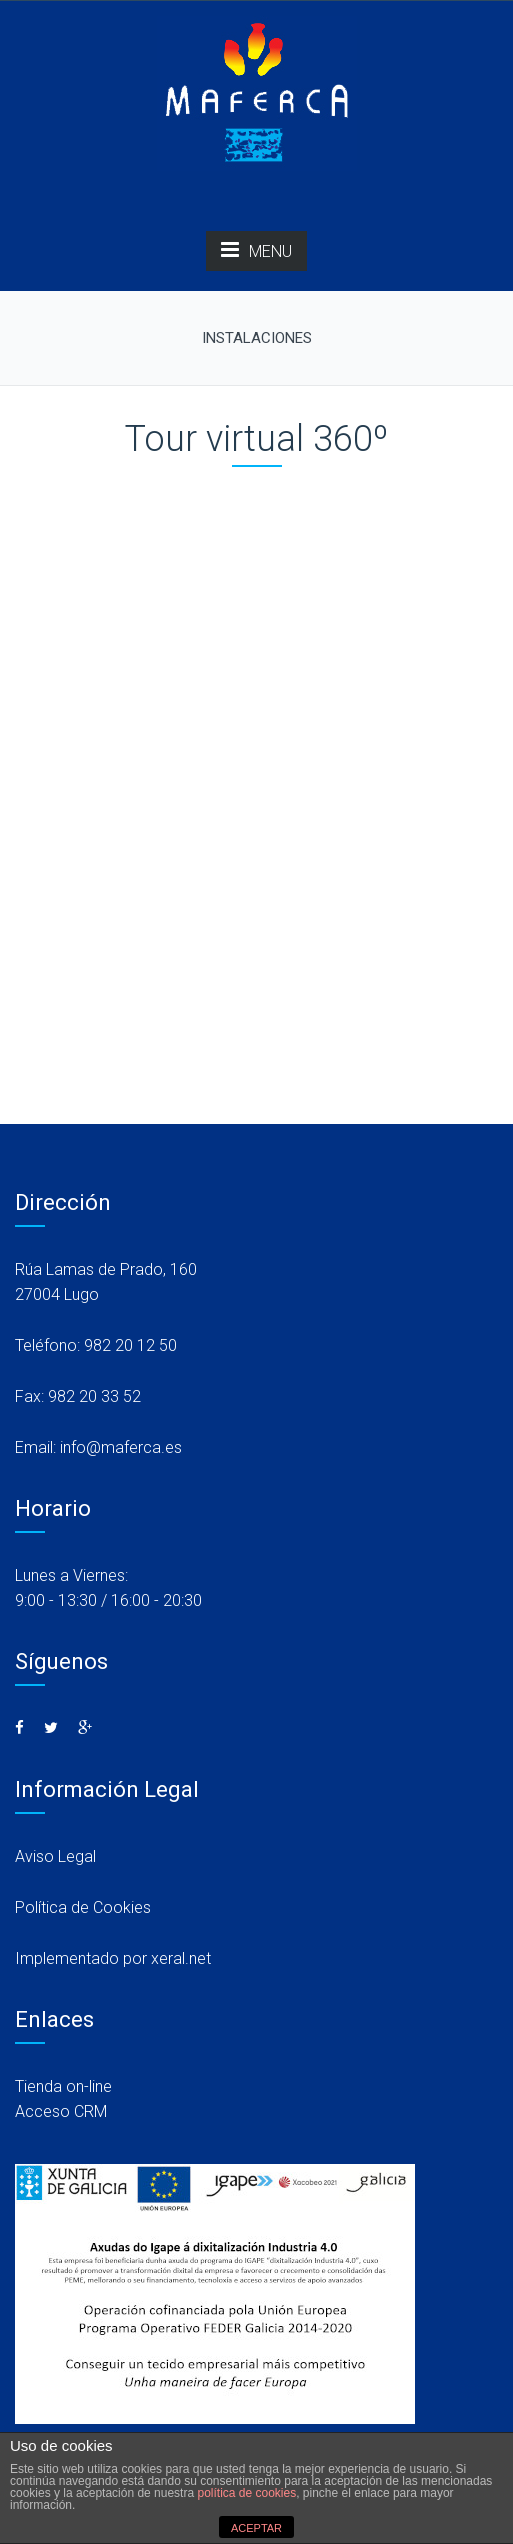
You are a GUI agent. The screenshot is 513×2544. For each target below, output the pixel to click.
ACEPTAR (256, 2528)
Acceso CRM (61, 2111)
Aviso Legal (55, 1856)
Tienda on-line (63, 2086)
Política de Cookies (83, 1907)
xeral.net (181, 1958)
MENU (256, 250)
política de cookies (246, 2493)
